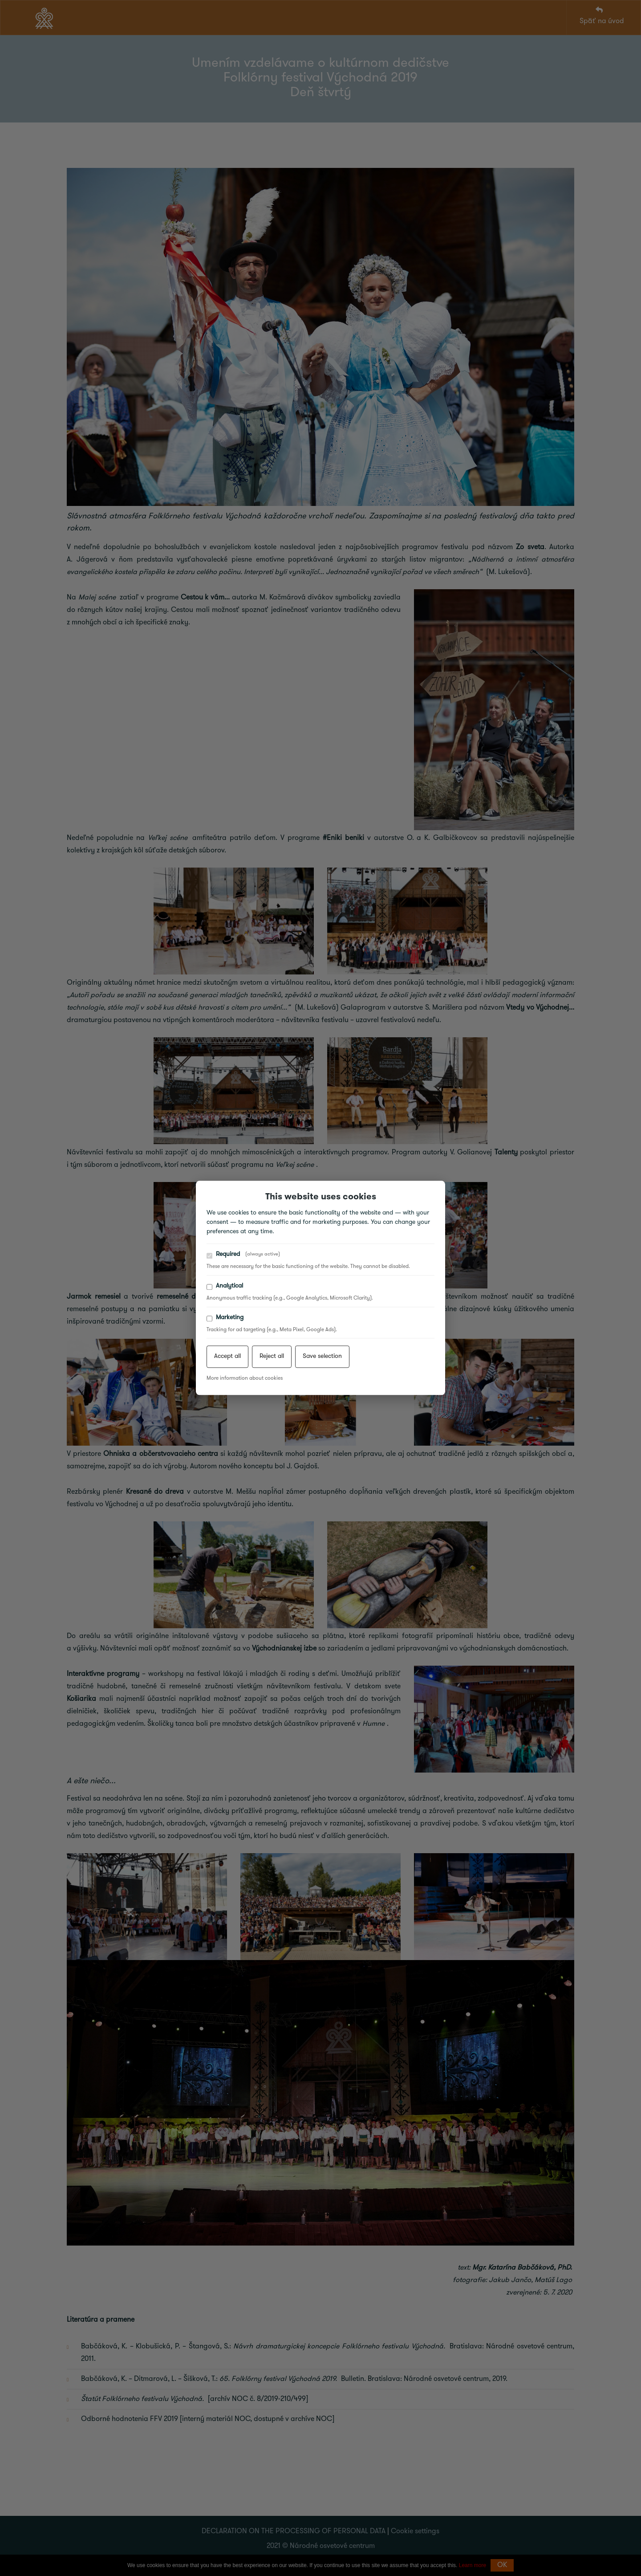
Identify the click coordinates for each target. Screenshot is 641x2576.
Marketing (225, 1318)
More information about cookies (245, 1379)
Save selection (322, 1356)
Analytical (225, 1286)
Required (243, 1255)
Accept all (227, 1356)
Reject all (272, 1356)
